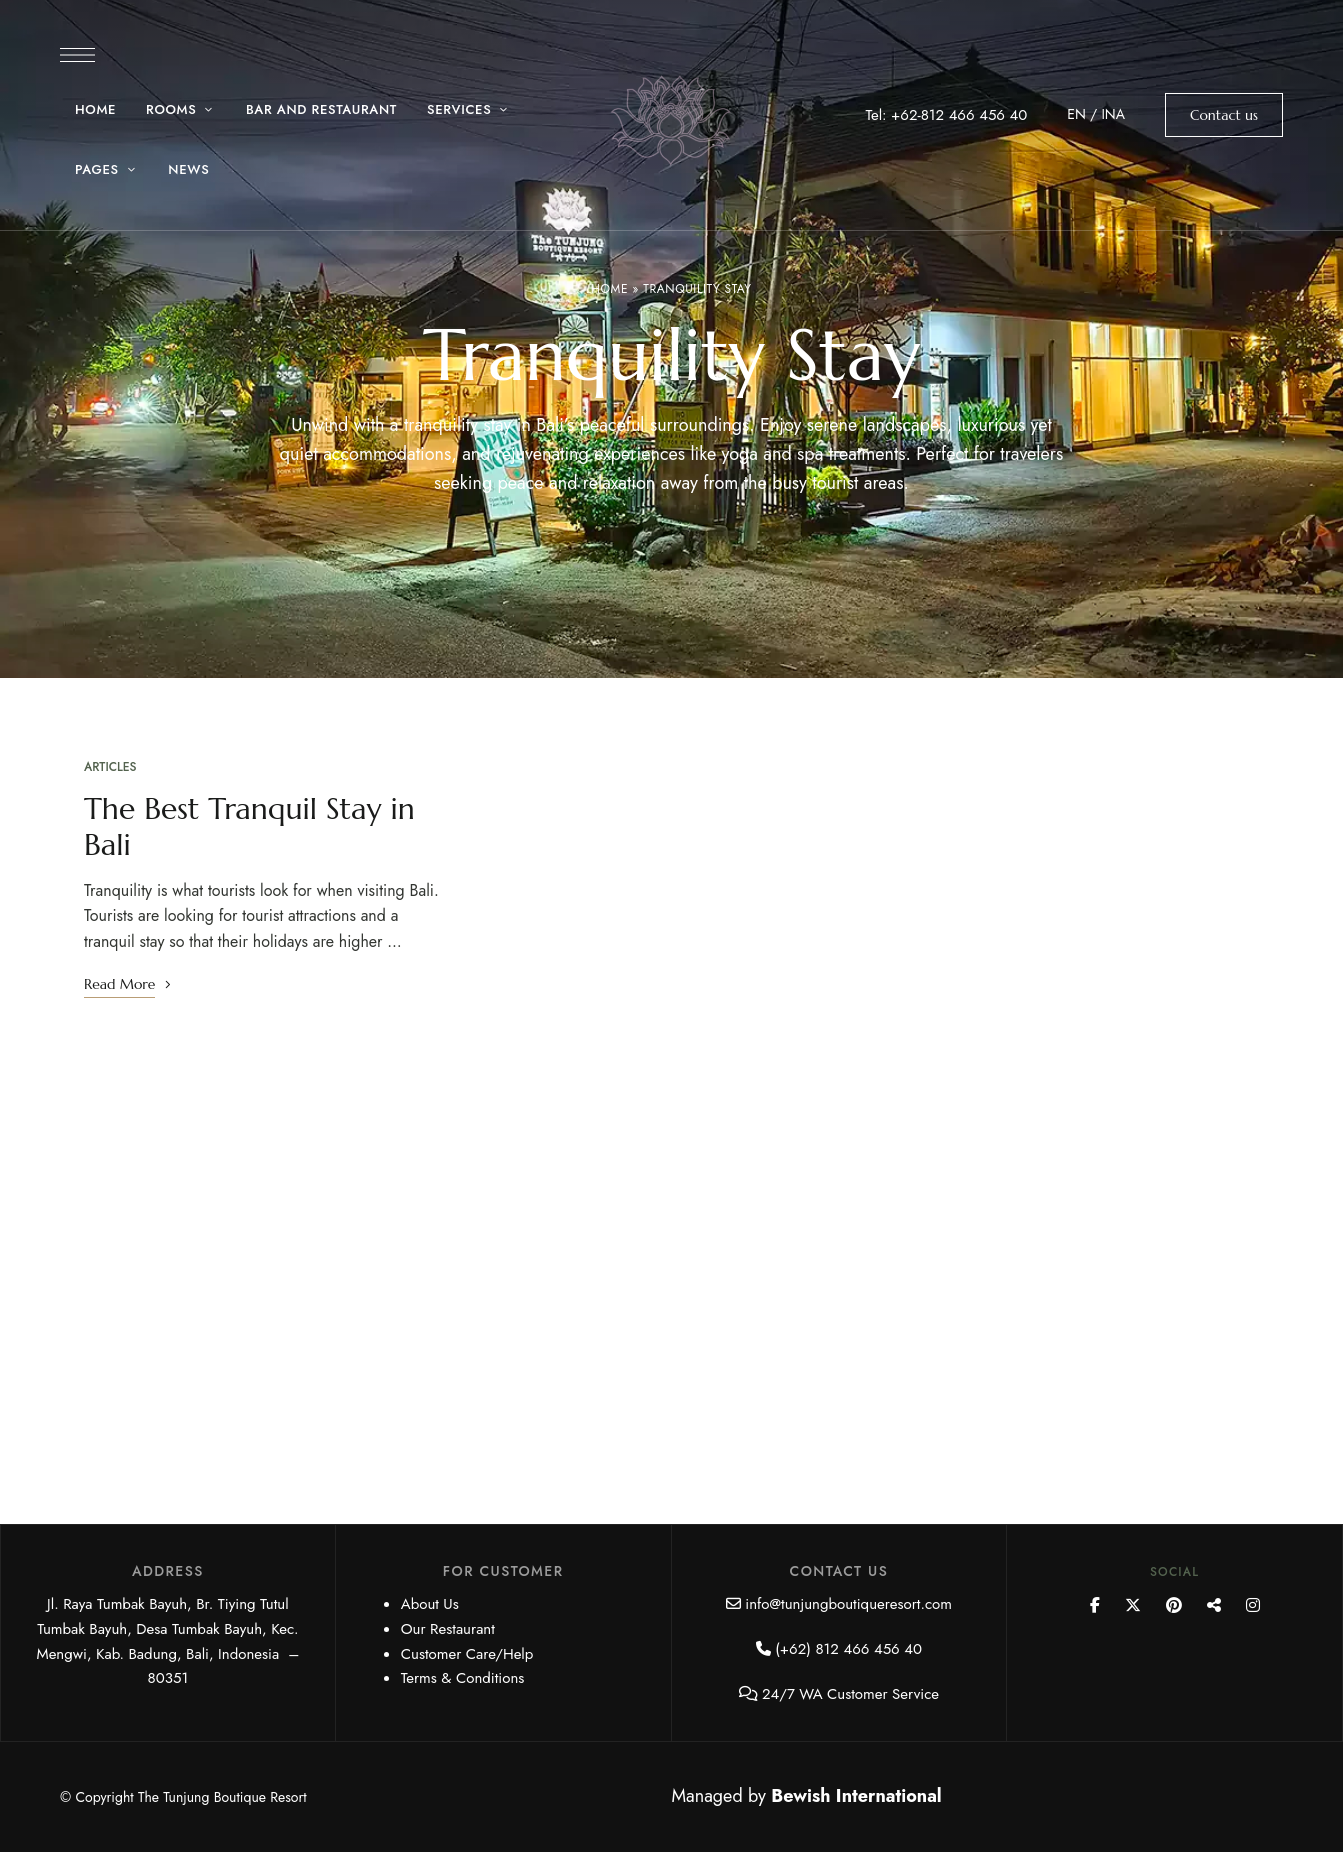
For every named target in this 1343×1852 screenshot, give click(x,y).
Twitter (1133, 1605)
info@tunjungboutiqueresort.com (848, 1604)
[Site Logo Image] (671, 121)
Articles (110, 767)
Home (609, 289)
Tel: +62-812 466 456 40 (946, 115)
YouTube (1214, 1605)
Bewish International (856, 1796)
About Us (430, 1604)
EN (1076, 114)
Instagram (1253, 1605)
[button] (1224, 115)
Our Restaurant (448, 1629)
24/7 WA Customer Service (850, 1694)
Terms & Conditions (463, 1678)
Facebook (1095, 1605)
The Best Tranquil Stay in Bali (249, 826)
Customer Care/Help (467, 1654)
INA (1113, 114)
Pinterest (1174, 1605)
